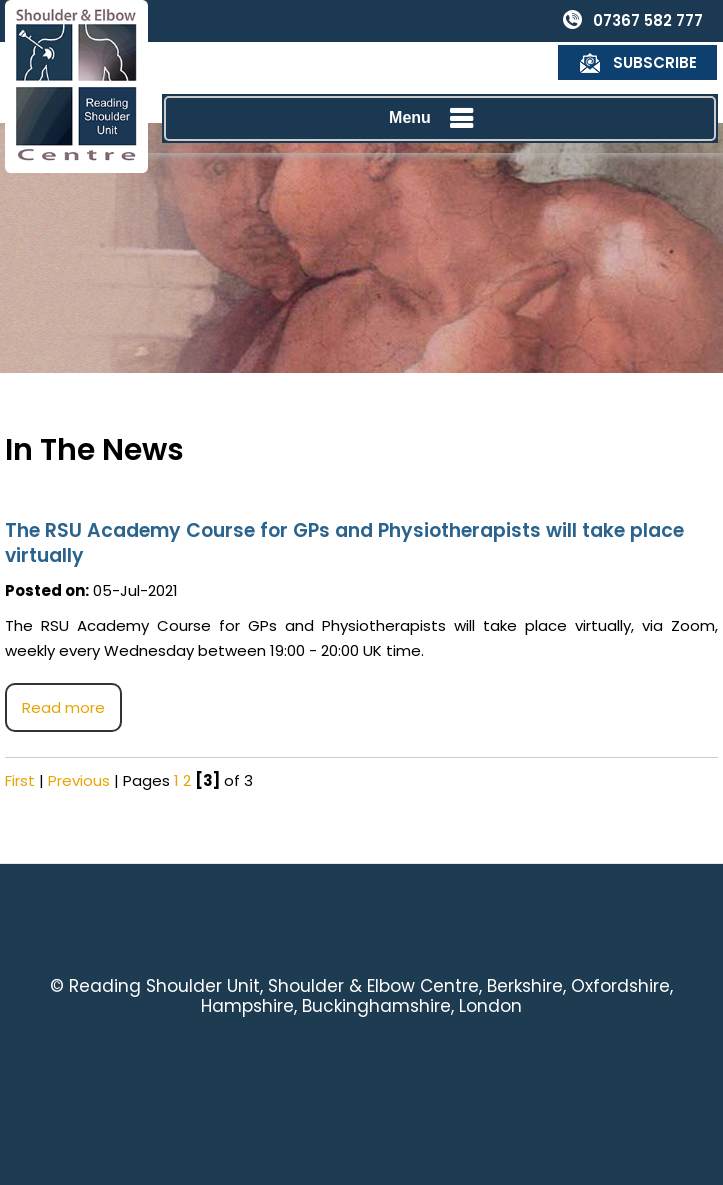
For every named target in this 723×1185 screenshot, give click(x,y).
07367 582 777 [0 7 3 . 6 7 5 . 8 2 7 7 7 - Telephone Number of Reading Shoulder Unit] (489, 20)
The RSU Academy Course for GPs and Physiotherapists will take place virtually (344, 543)
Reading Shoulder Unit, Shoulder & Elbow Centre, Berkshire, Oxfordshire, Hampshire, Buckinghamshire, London (371, 996)
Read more (63, 707)
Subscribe (656, 20)
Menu (435, 77)
